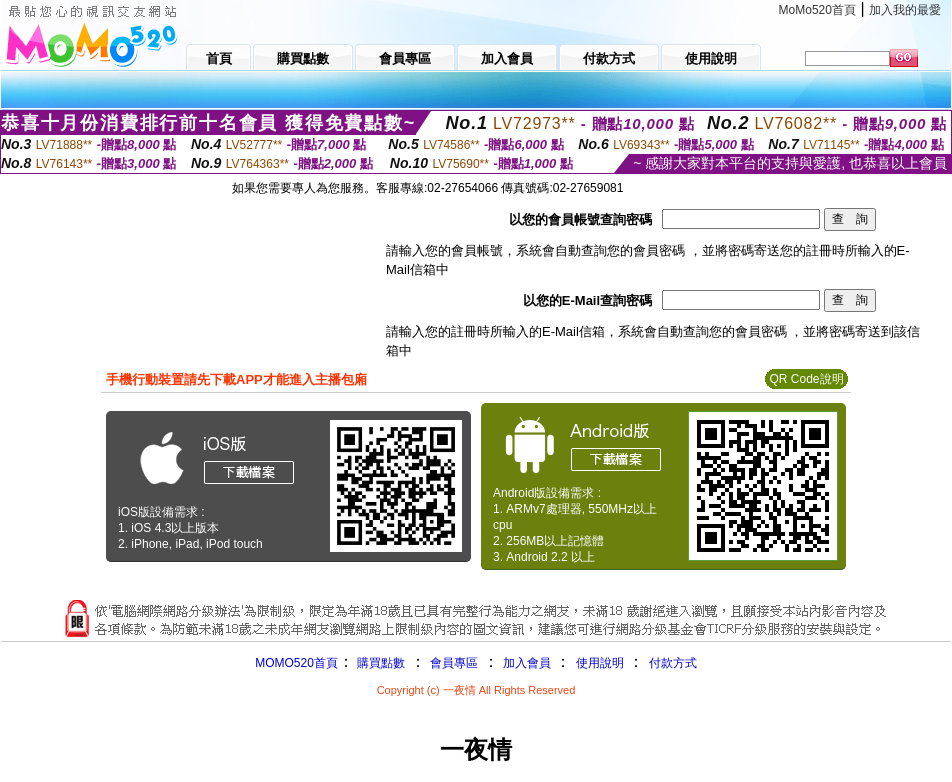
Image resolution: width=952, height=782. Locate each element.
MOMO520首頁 (296, 663)
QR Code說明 (806, 379)
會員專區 (454, 663)
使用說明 (600, 663)
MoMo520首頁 (817, 10)
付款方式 (673, 663)
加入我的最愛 (905, 10)
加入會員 (527, 663)
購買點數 (379, 663)
